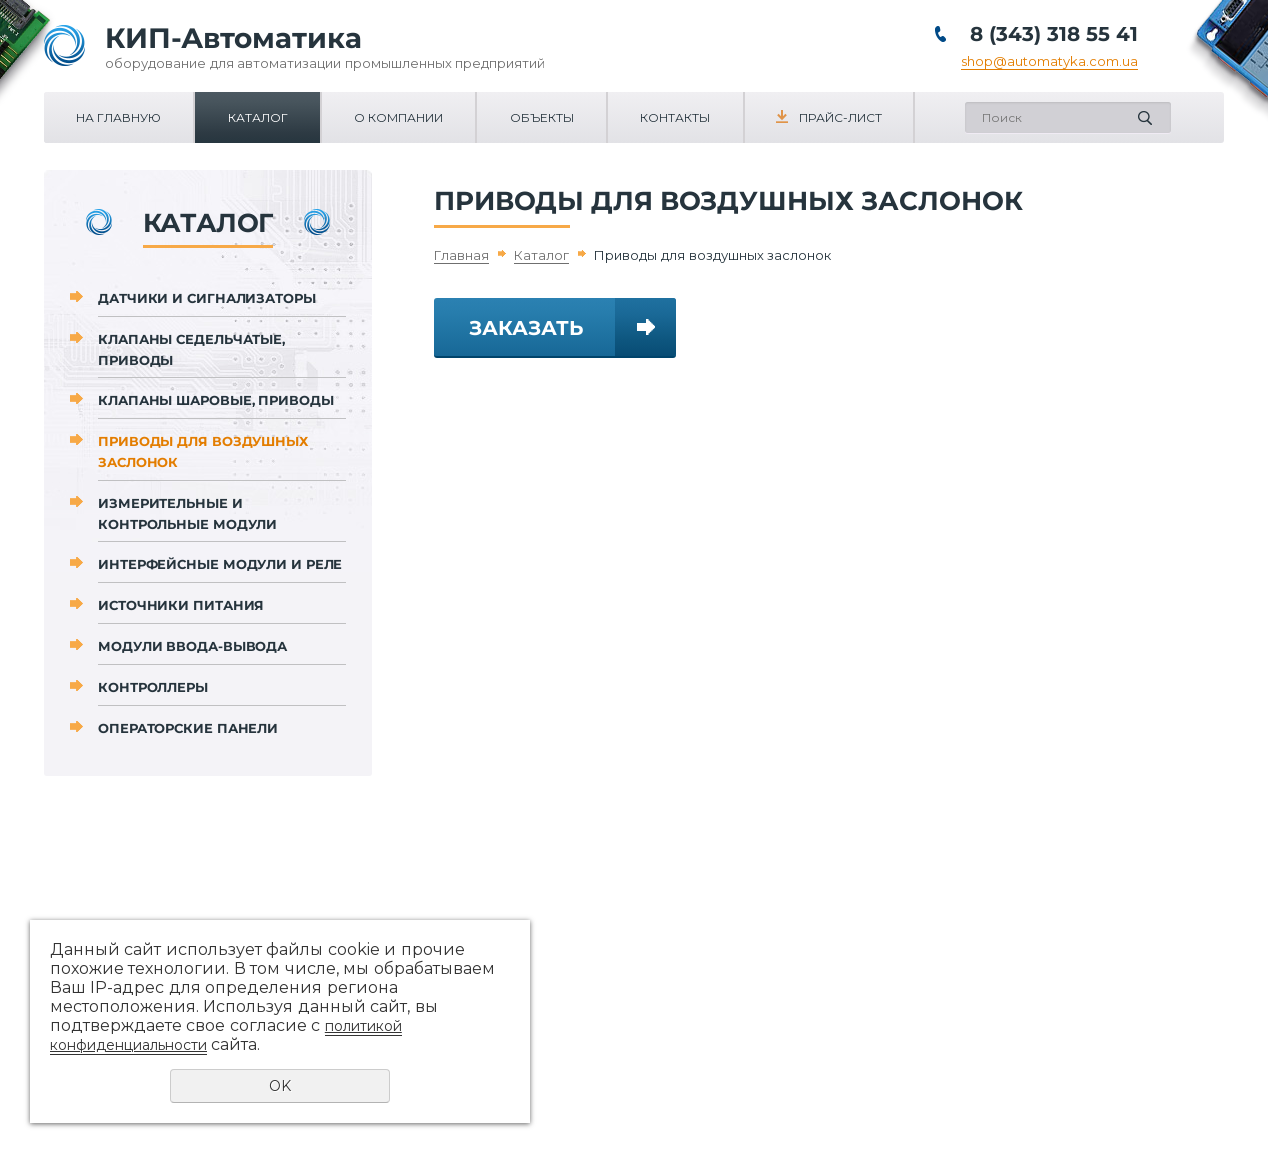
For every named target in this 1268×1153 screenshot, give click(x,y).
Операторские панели (188, 728)
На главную (118, 117)
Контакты (675, 117)
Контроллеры (153, 687)
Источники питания (181, 605)
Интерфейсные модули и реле (220, 564)
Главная (461, 255)
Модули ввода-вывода (192, 646)
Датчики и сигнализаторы (207, 298)
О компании (398, 117)
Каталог (258, 117)
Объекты (542, 117)
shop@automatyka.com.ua (1049, 61)
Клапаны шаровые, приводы (216, 400)
